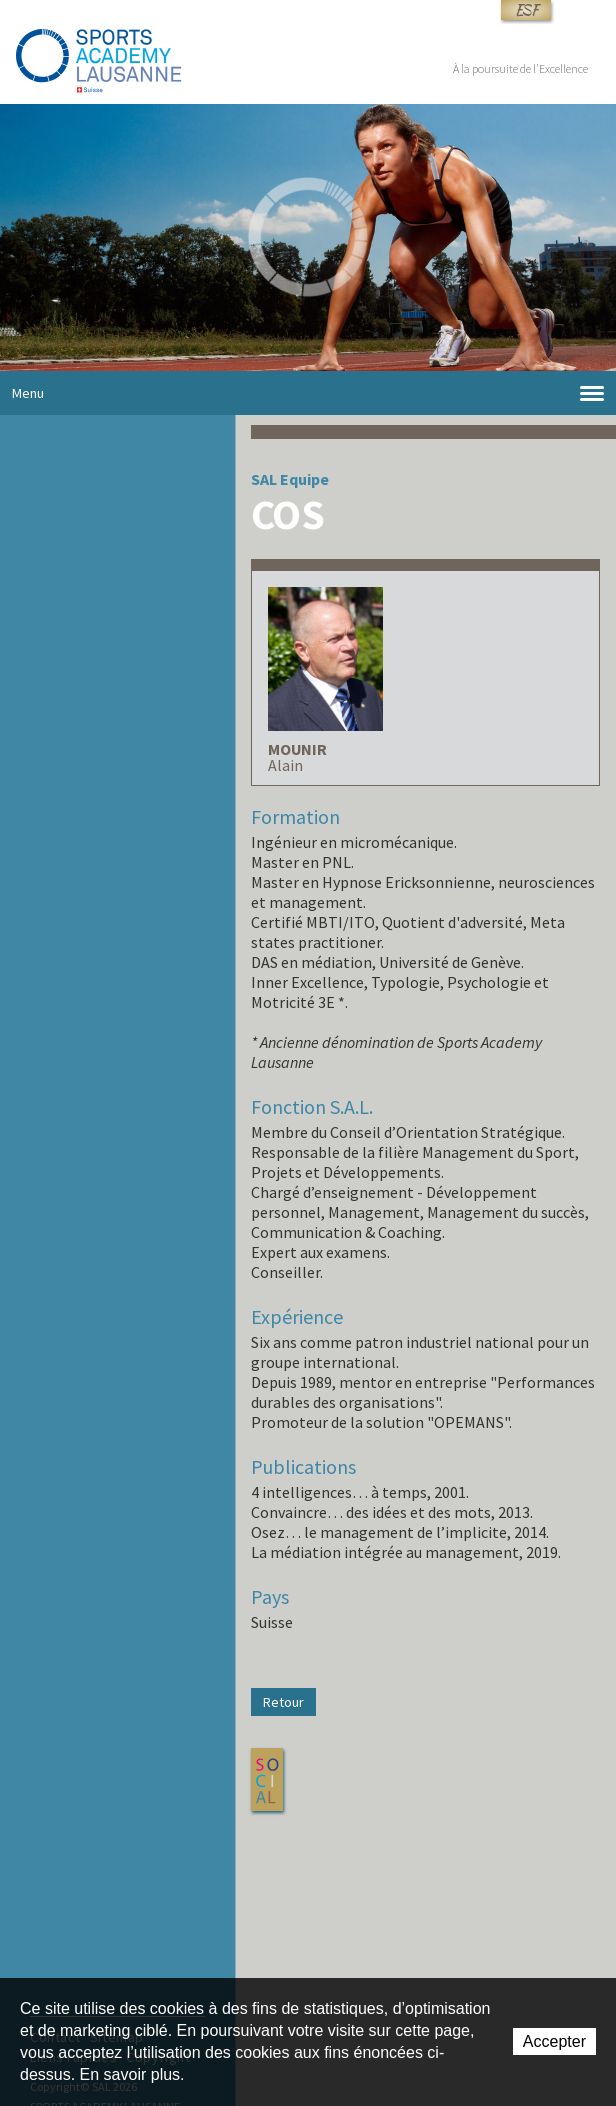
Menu (308, 393)
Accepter (554, 2041)
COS (287, 514)
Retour (283, 1702)
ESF (526, 10)
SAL (264, 479)
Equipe (304, 479)
